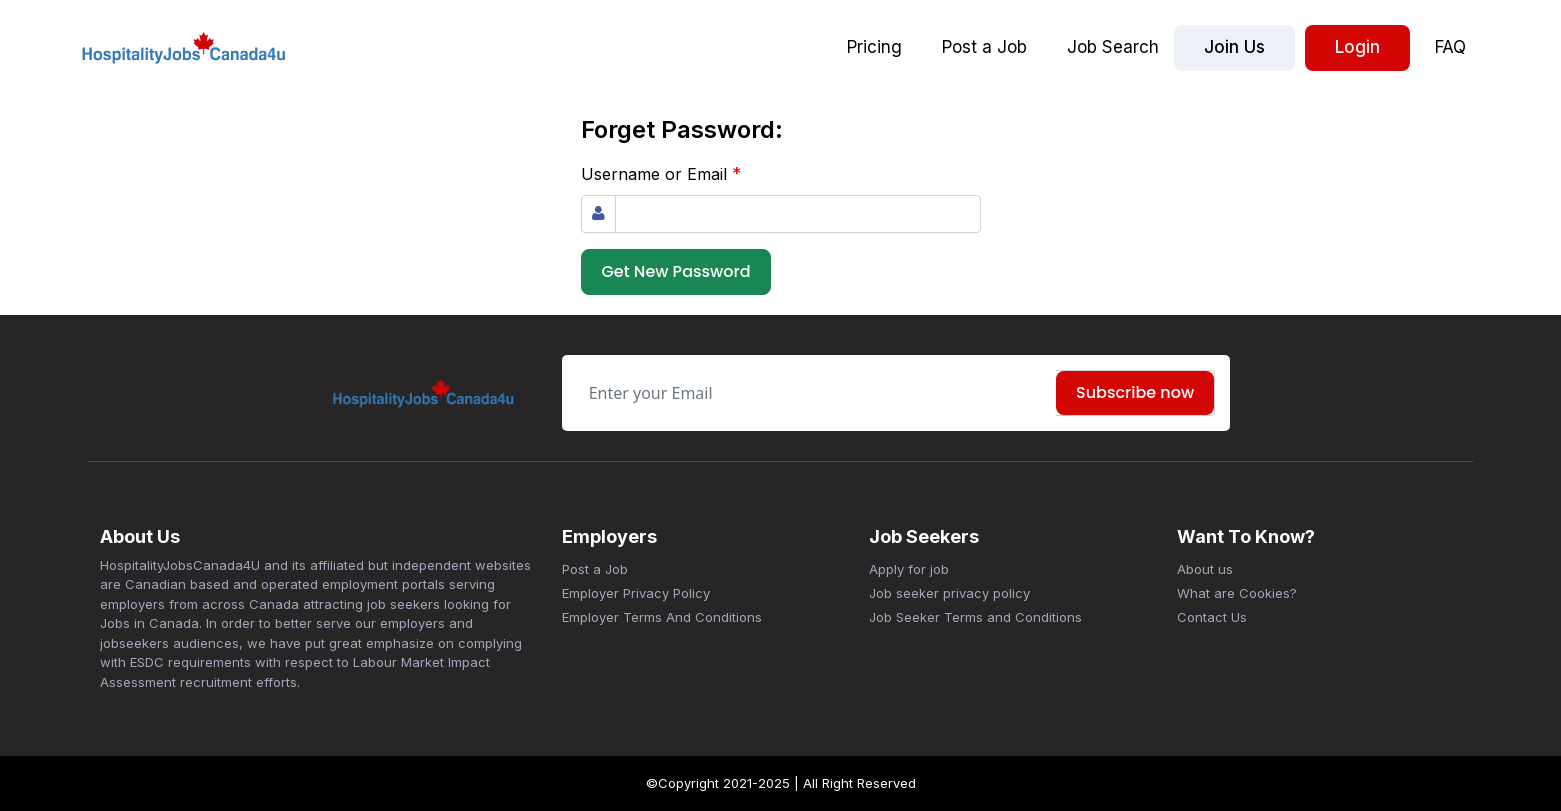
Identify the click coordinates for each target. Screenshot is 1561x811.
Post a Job (984, 47)
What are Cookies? (1237, 593)
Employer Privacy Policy (636, 593)
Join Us (1234, 47)
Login (1357, 47)
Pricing (874, 47)
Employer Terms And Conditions (662, 617)
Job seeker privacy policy (949, 593)
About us (1205, 569)
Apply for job (909, 569)
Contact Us (1212, 617)
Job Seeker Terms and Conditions (975, 617)
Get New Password (676, 271)
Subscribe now (1135, 392)
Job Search (1113, 47)
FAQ (1450, 47)
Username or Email (661, 173)
